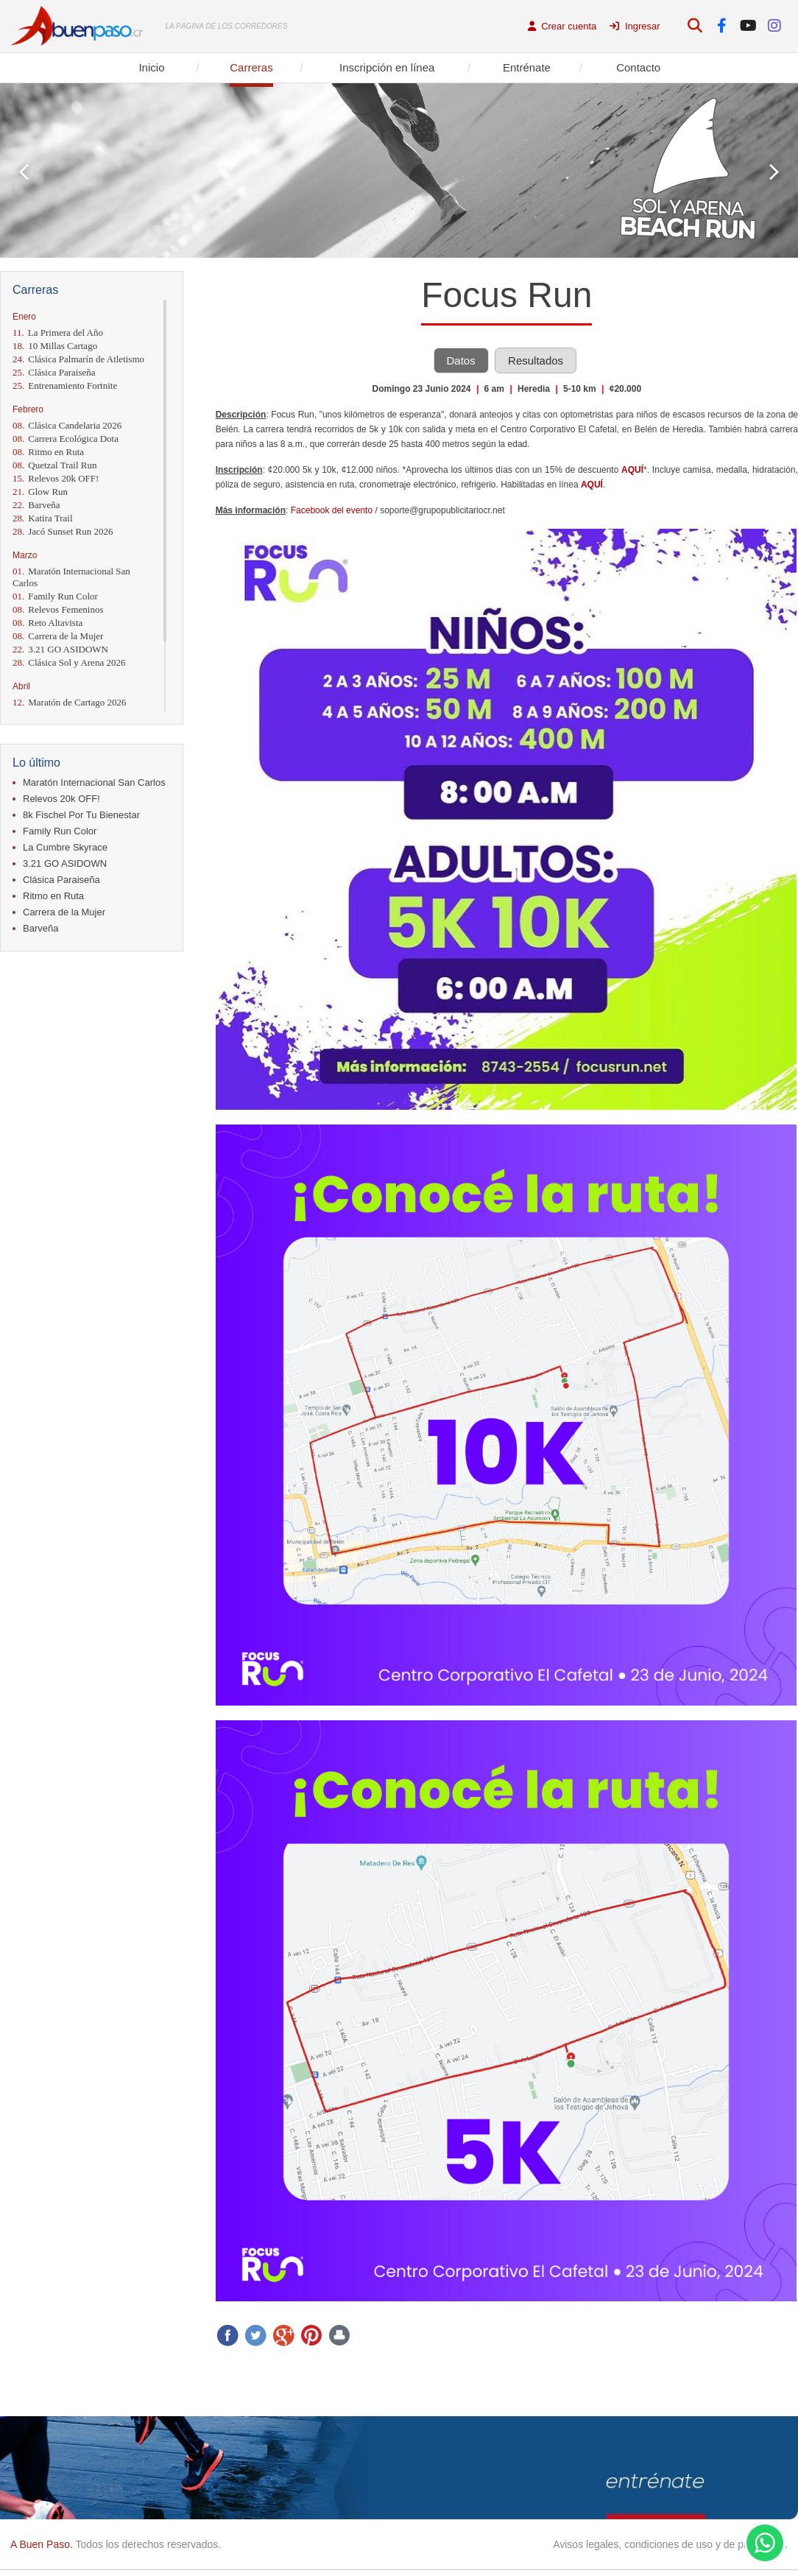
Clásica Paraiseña (54, 372)
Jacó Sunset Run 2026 (63, 531)
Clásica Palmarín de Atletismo (78, 359)
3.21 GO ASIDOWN (60, 649)
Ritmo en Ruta (48, 451)
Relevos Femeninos (58, 609)
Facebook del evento (331, 510)
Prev (24, 172)
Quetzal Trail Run (54, 465)
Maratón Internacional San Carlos (71, 577)
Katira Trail (43, 518)
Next (774, 172)
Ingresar (635, 26)
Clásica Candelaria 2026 (67, 425)
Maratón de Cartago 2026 (69, 702)
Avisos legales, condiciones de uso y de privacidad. (670, 2544)
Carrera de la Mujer (58, 635)
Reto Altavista (47, 622)
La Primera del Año (58, 332)
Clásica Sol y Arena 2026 (69, 662)
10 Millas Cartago (55, 345)
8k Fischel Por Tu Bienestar (81, 814)
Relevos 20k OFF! (56, 478)
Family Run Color (55, 596)
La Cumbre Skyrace (65, 847)
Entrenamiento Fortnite (65, 385)
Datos (461, 360)
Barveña (36, 504)
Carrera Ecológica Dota (66, 438)
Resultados (535, 360)
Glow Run (40, 491)
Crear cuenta (562, 26)
